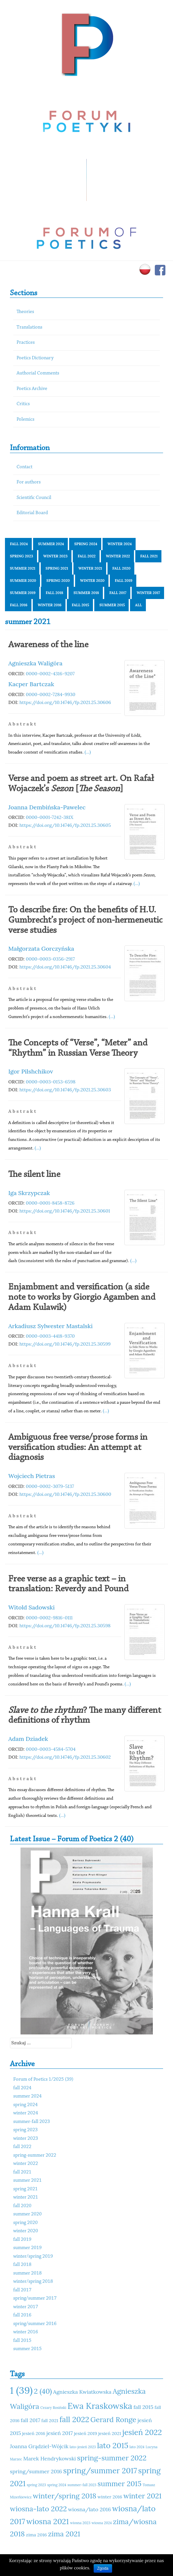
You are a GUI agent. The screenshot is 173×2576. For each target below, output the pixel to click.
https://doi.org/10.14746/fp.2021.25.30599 (65, 1344)
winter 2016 (50, 605)
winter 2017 (148, 592)
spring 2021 (57, 568)
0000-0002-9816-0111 (49, 1618)
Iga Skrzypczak (29, 1193)
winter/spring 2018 (33, 2281)
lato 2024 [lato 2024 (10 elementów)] (136, 2447)
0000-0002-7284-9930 (50, 694)
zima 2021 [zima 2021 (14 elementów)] (64, 2533)
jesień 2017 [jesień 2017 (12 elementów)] (59, 2433)
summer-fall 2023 (31, 2121)
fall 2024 (19, 544)
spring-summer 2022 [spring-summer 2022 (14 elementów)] (112, 2457)
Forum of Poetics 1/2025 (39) (43, 2079)
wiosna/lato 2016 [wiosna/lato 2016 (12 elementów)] (89, 2509)
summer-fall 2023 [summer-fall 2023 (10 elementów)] (81, 2485)
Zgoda (102, 2568)
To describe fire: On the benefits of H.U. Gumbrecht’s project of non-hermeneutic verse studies (85, 920)
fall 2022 (87, 556)
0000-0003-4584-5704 (50, 1749)
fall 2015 (80, 605)
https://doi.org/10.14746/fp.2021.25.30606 (65, 702)
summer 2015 (112, 605)
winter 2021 (90, 568)
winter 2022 (118, 556)
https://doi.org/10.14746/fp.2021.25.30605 (65, 825)
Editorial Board (32, 513)
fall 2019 (123, 580)
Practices (26, 342)
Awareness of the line (48, 645)
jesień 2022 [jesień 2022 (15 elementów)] (142, 2432)
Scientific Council (34, 497)
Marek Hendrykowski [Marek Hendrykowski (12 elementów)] (49, 2458)
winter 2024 (120, 544)
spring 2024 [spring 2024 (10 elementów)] (56, 2485)
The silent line (34, 1174)
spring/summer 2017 (35, 2298)
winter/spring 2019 (33, 2256)
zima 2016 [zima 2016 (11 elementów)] (36, 2535)
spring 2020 (58, 580)
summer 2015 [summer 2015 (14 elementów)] (120, 2483)
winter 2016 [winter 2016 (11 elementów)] (110, 2497)
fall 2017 (117, 592)
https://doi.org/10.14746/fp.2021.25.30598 (65, 1626)
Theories (25, 311)
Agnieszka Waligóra (35, 663)
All (138, 605)
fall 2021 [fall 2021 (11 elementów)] (49, 2420)
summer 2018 (86, 592)
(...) (88, 752)
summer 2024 (51, 544)
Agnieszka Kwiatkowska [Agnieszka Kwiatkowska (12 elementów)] (82, 2391)
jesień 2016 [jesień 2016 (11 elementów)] (33, 2433)
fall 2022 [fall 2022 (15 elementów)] (74, 2419)
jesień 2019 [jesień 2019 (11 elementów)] (85, 2433)
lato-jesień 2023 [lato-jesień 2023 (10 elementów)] (83, 2447)
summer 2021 (22, 568)
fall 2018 (54, 592)
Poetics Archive (32, 388)
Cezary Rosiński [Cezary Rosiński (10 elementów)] (53, 2407)
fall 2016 (18, 605)
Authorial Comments (38, 373)
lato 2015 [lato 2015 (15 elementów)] (112, 2445)
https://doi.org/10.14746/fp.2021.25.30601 (65, 1211)
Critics (23, 404)
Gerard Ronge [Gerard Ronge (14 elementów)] (113, 2419)
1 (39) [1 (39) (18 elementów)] (21, 2390)
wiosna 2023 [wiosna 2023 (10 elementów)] (80, 2523)
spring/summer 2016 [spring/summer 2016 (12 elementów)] (36, 2471)
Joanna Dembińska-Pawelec (47, 807)
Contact (24, 467)
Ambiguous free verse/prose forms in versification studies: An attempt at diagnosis (78, 1448)
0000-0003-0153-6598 (50, 1082)
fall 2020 (121, 568)
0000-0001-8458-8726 (50, 1203)
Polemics (25, 419)
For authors (29, 482)
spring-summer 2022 (34, 2155)
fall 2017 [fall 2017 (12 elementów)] (30, 2420)
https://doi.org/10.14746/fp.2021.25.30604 (65, 967)
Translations (29, 327)
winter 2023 (55, 556)
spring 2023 (21, 556)
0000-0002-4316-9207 (50, 674)
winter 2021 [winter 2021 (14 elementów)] (142, 2495)
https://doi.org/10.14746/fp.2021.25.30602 (65, 1757)
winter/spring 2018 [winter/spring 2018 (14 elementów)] (64, 2495)
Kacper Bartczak (31, 684)
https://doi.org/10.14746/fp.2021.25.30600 (65, 1494)
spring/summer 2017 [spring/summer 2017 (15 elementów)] (100, 2470)
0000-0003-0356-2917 (50, 959)
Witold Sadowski (31, 1607)
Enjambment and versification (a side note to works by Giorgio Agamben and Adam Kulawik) (81, 1297)
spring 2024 (85, 544)
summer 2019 (22, 592)
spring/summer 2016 (35, 2323)
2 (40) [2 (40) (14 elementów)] (43, 2391)
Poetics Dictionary (35, 358)
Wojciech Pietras (31, 1476)
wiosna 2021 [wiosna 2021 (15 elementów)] (47, 2521)
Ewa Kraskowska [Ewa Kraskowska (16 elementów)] (99, 2405)
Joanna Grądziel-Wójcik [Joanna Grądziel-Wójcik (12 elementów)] (39, 2446)
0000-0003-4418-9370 (50, 1336)
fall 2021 (148, 556)
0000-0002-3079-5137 (50, 1486)
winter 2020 (92, 580)
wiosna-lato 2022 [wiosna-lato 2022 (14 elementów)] (38, 2508)
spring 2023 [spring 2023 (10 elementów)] (36, 2485)
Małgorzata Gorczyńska (41, 948)
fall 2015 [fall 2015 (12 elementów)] (143, 2407)
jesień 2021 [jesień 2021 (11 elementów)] (109, 2433)
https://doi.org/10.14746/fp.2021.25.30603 (65, 1090)
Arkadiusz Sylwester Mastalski (50, 1326)
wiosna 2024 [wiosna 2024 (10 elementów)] (102, 2523)
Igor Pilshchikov (30, 1071)
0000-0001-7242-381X (49, 817)
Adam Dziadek (28, 1739)
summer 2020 (23, 580)
